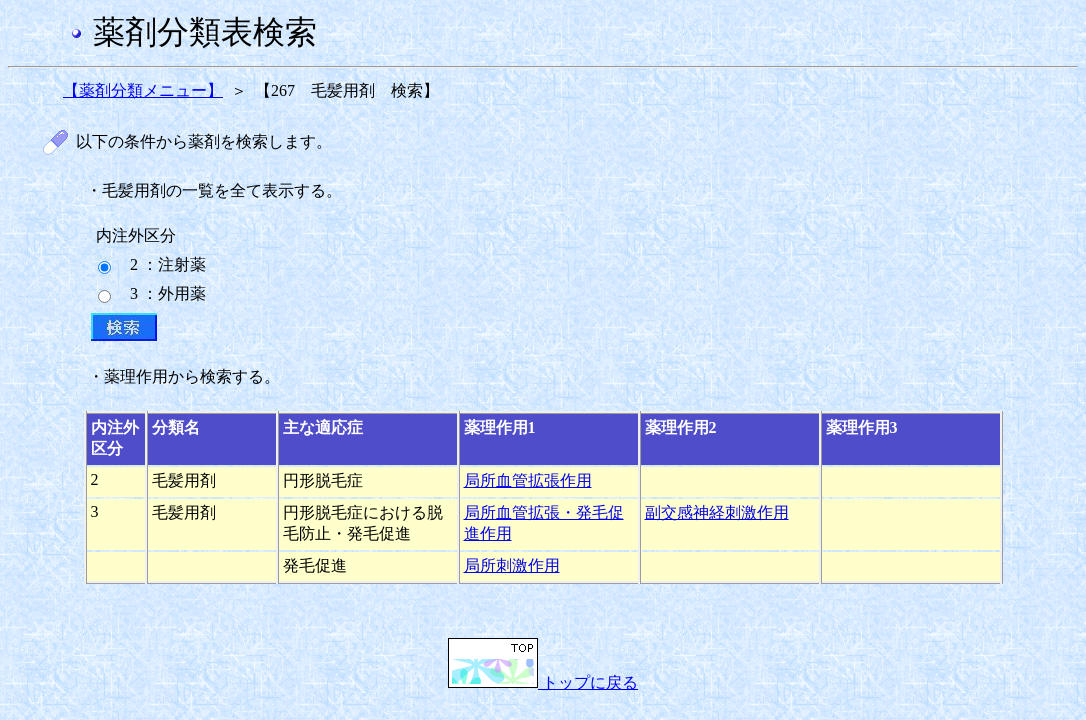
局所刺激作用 (512, 565)
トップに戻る (543, 682)
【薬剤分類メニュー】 (143, 90)
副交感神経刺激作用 (717, 512)
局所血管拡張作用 (528, 480)
